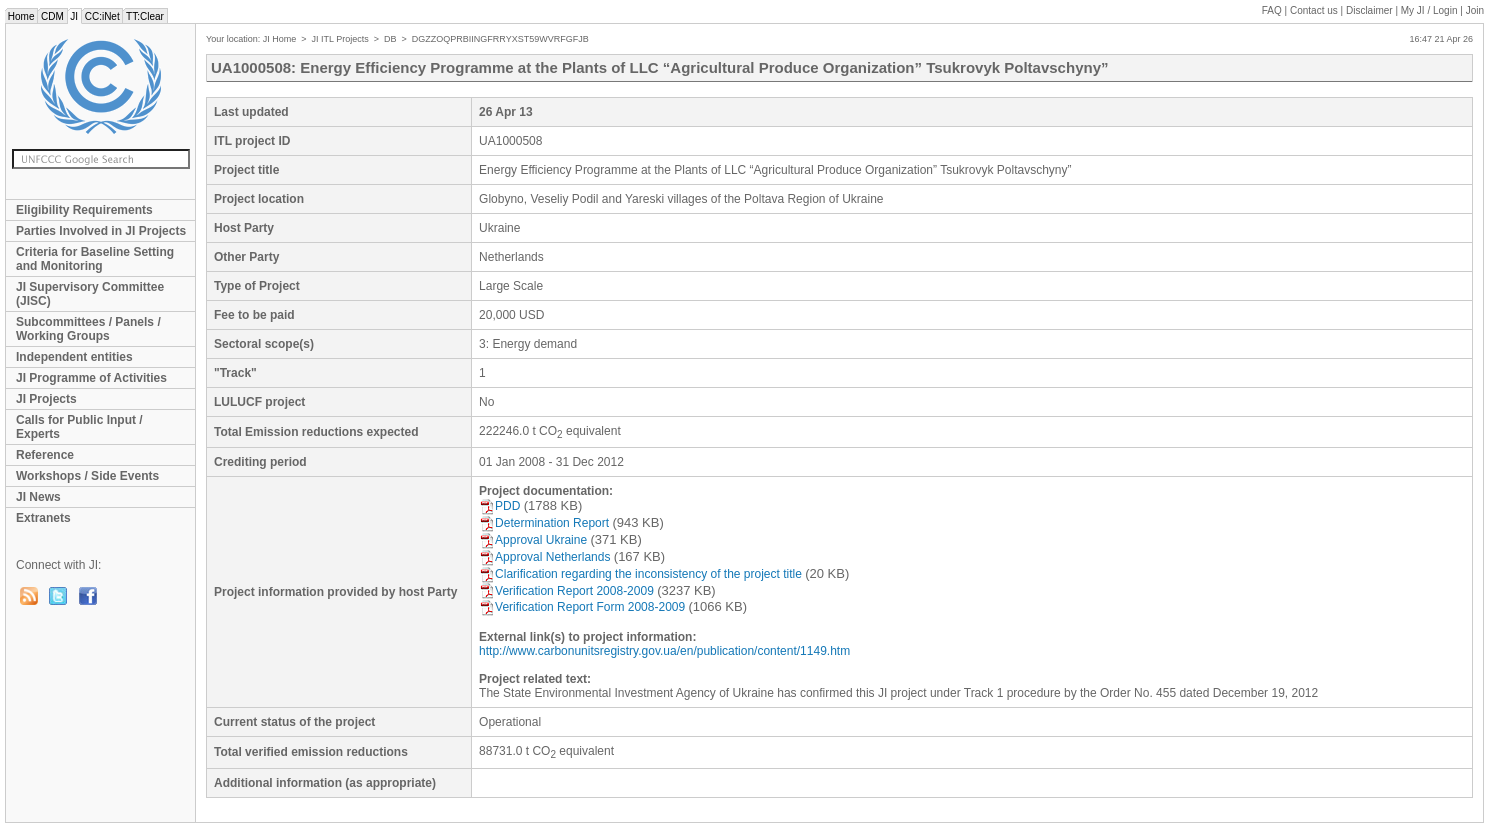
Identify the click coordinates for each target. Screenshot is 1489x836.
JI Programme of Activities (91, 378)
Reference (45, 455)
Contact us (1314, 10)
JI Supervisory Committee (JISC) (90, 294)
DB (390, 39)
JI (74, 16)
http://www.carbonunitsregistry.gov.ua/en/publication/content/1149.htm (664, 651)
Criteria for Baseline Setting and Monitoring (95, 259)
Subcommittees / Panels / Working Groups (88, 329)
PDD (499, 506)
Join (1475, 10)
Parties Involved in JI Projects (101, 231)
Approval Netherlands (544, 557)
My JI (1429, 10)
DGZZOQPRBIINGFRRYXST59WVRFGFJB (500, 39)
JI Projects (46, 399)
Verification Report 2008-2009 (566, 591)
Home (21, 16)
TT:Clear (144, 16)
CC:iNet (102, 16)
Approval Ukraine (533, 540)
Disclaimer (1369, 10)
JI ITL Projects (340, 39)
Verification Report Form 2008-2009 (582, 607)
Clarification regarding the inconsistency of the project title (640, 574)
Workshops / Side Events (87, 476)
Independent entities (74, 357)
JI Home (280, 39)
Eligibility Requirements (84, 210)
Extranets (43, 518)
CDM (52, 16)
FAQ (1272, 10)
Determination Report (544, 523)
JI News (38, 497)
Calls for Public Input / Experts (79, 427)
